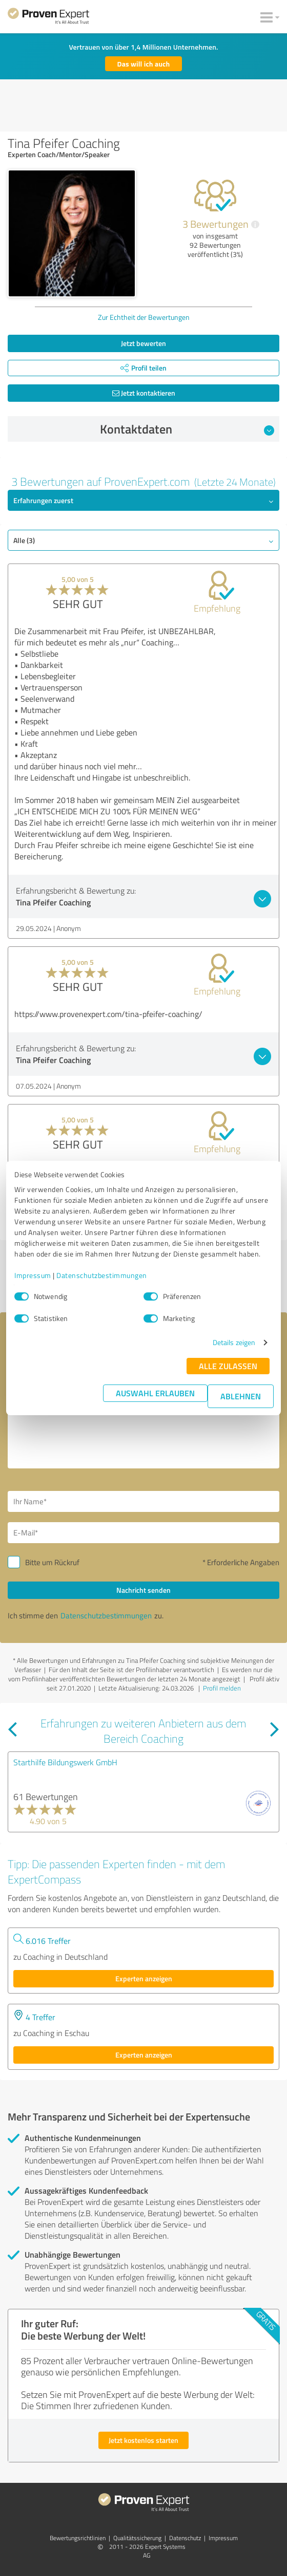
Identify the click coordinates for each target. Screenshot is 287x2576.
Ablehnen (240, 1396)
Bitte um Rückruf (52, 1562)
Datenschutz (185, 2538)
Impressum (32, 1275)
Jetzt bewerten (143, 343)
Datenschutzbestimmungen (101, 1275)
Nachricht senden (143, 1590)
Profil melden (222, 1688)
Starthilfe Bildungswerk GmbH (65, 1762)
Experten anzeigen (143, 1978)
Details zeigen (234, 1342)
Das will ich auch (143, 63)
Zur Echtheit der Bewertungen (144, 317)
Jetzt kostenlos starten (143, 2440)
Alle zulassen (228, 1366)
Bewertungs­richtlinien (78, 2538)
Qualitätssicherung (137, 2538)
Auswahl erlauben (155, 1393)
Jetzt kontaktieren (143, 393)
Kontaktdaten (187, 429)
